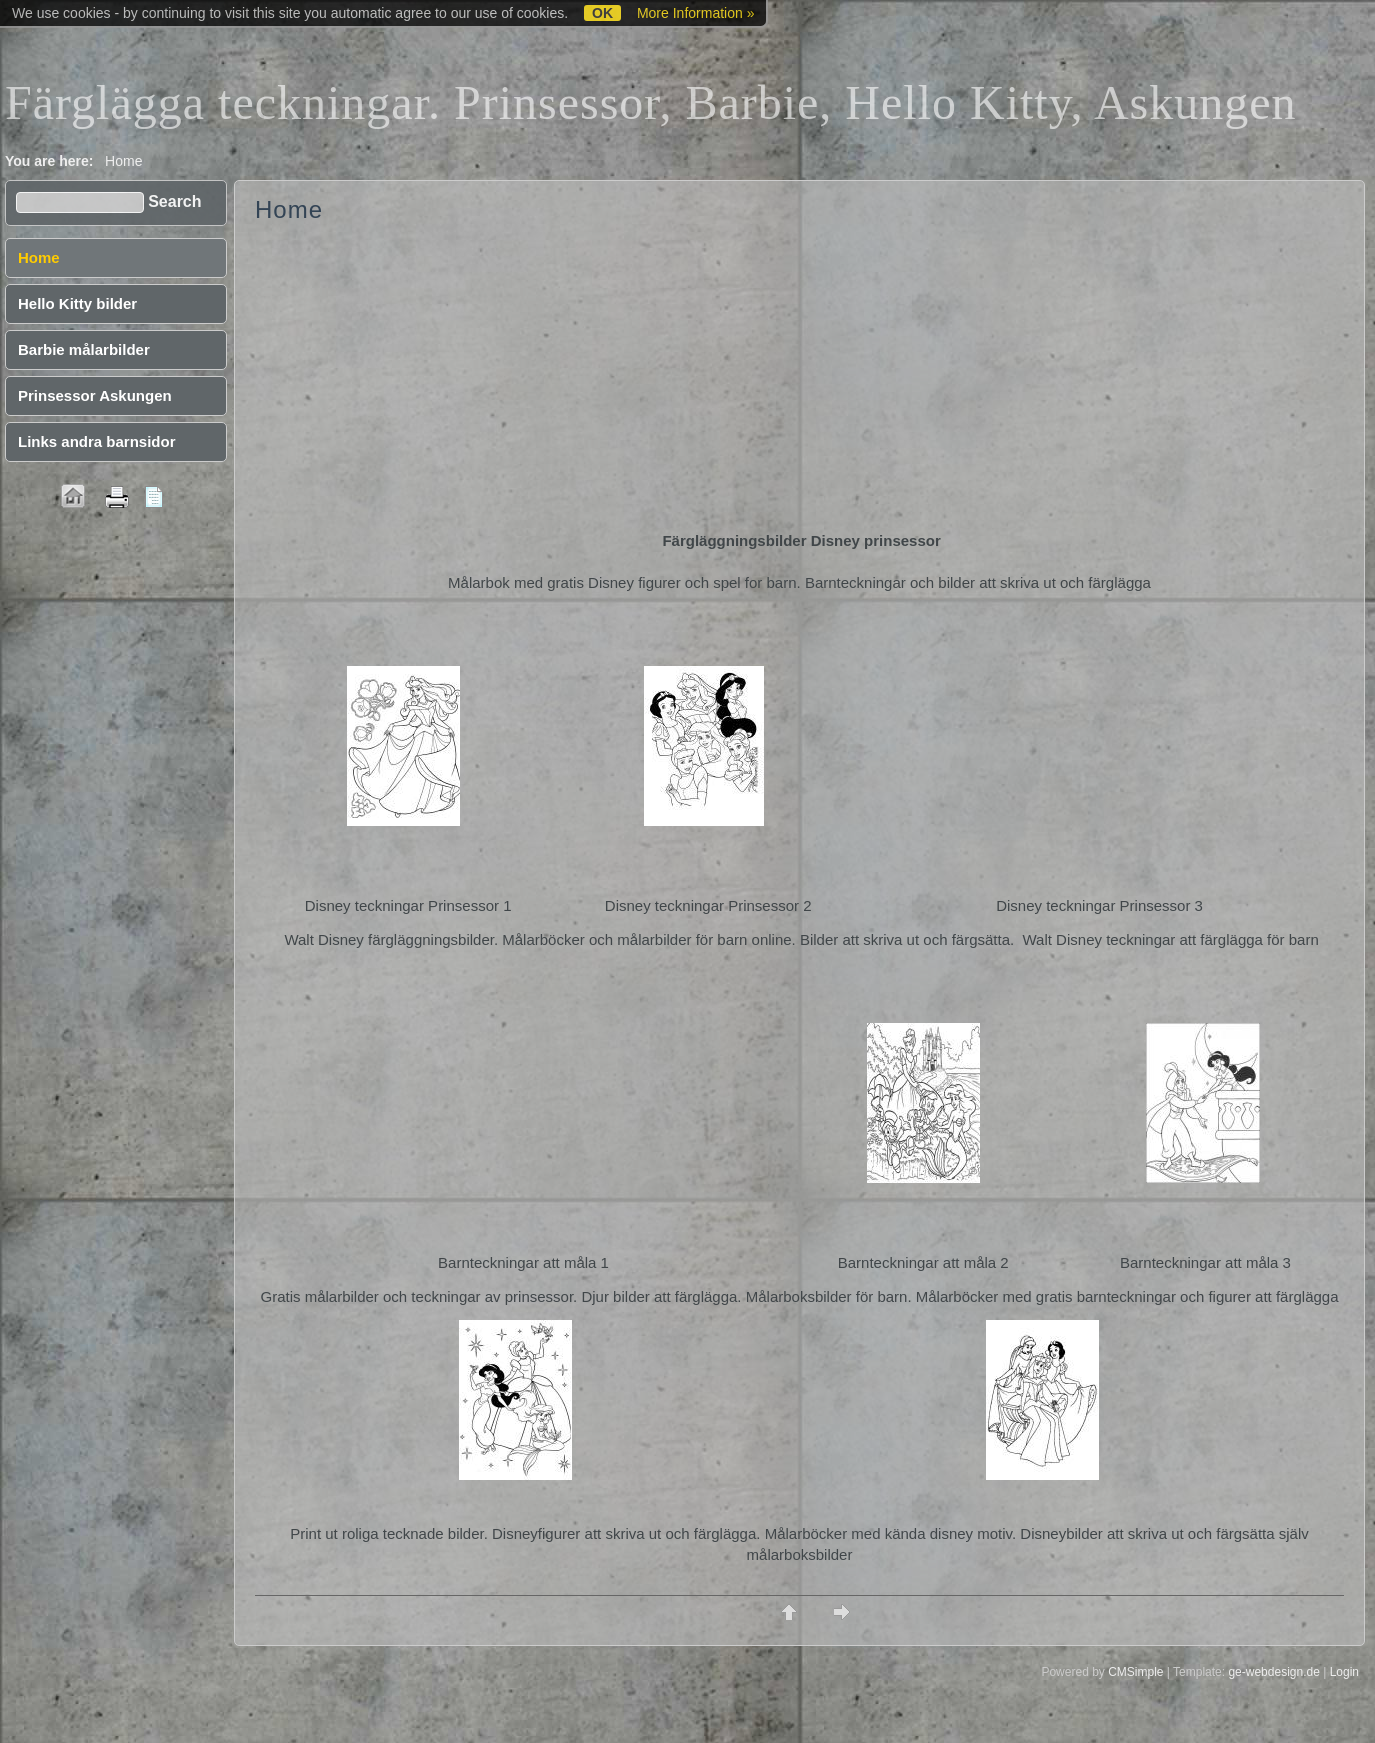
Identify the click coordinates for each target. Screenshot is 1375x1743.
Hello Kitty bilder (77, 303)
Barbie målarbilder (84, 349)
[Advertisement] (799, 380)
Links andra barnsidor (97, 441)
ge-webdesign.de (1273, 1672)
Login (1344, 1672)
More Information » (696, 13)
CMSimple (1135, 1672)
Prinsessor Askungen (95, 395)
